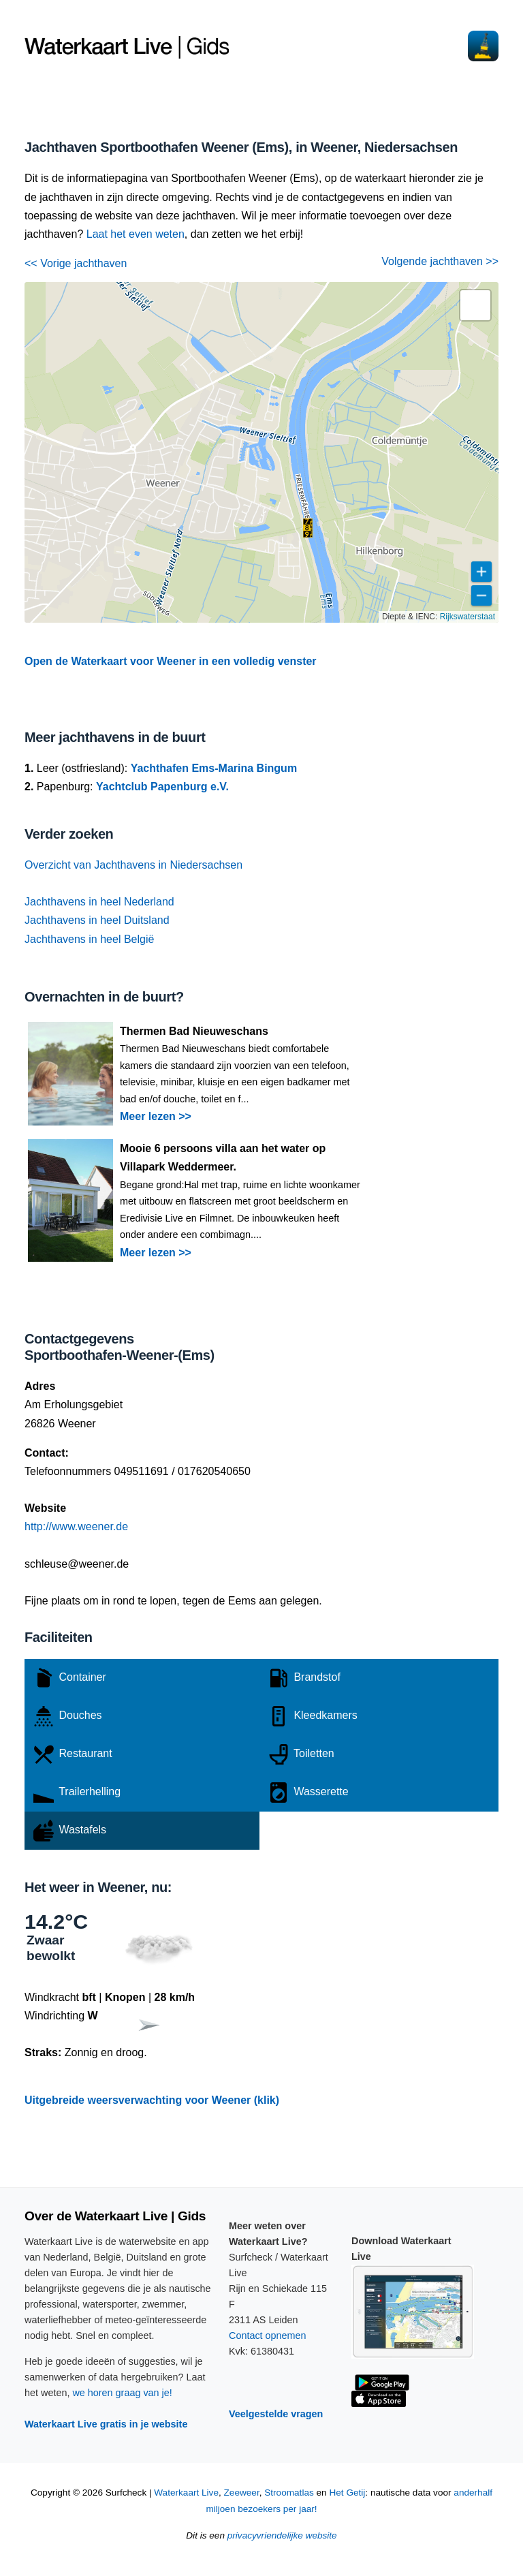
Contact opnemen (267, 2335)
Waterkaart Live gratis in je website (106, 2424)
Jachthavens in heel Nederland (99, 901)
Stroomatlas (289, 2492)
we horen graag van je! (122, 2392)
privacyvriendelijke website (282, 2535)
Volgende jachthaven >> (439, 261)
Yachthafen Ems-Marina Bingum (214, 768)
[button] (308, 528)
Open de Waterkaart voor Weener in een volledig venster (171, 661)
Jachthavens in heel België (89, 939)
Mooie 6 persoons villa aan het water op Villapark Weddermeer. (223, 1158)
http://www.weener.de (76, 1526)
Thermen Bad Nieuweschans (194, 1031)
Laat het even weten (135, 234)
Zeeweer (241, 2492)
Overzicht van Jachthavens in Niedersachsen (133, 865)
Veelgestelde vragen (276, 2413)
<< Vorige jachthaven (76, 263)
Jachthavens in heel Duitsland (97, 920)
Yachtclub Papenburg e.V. (162, 786)
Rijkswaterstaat (467, 616)
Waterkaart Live (186, 2492)
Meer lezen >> (155, 1116)
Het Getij (347, 2492)
